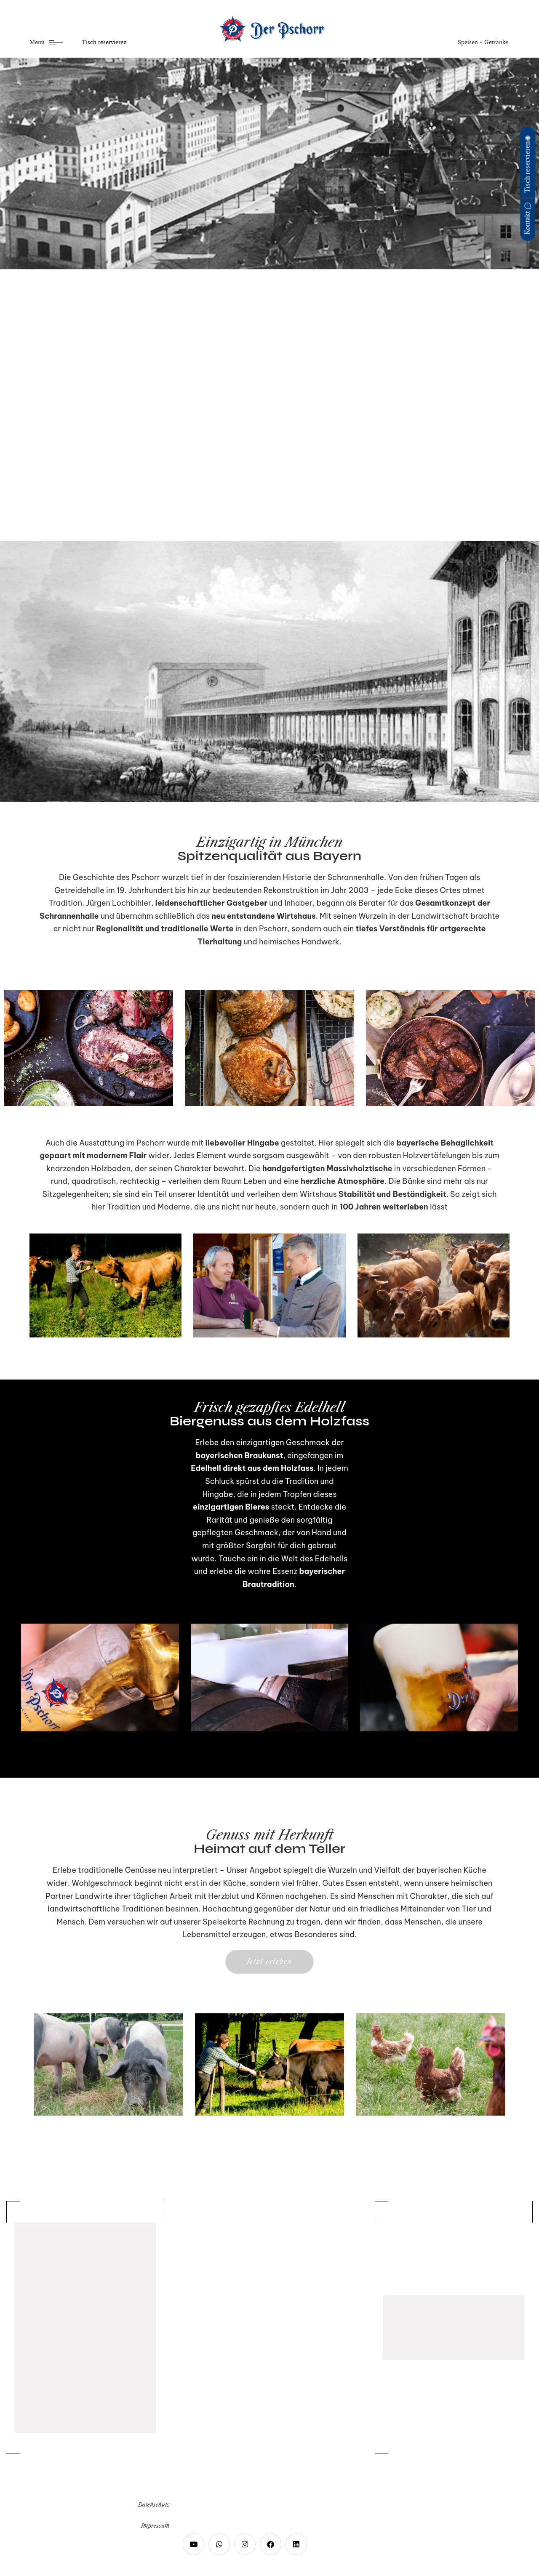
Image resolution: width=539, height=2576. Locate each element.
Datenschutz (154, 2505)
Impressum (155, 2526)
